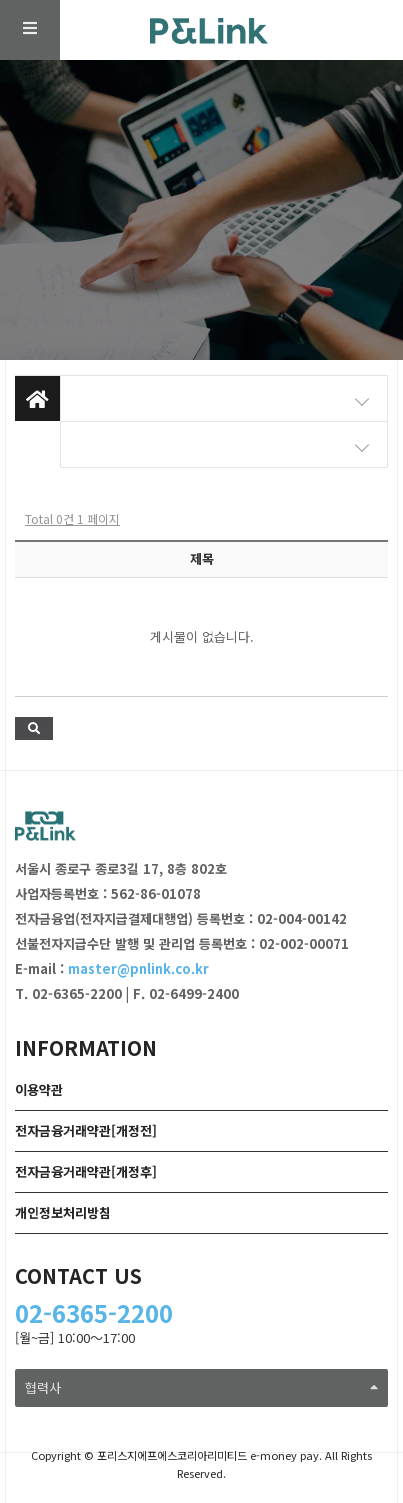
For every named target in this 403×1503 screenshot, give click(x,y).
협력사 (201, 1387)
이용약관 (39, 1089)
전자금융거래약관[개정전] (86, 1130)
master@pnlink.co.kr (138, 968)
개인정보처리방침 (63, 1212)
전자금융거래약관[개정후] (86, 1171)
